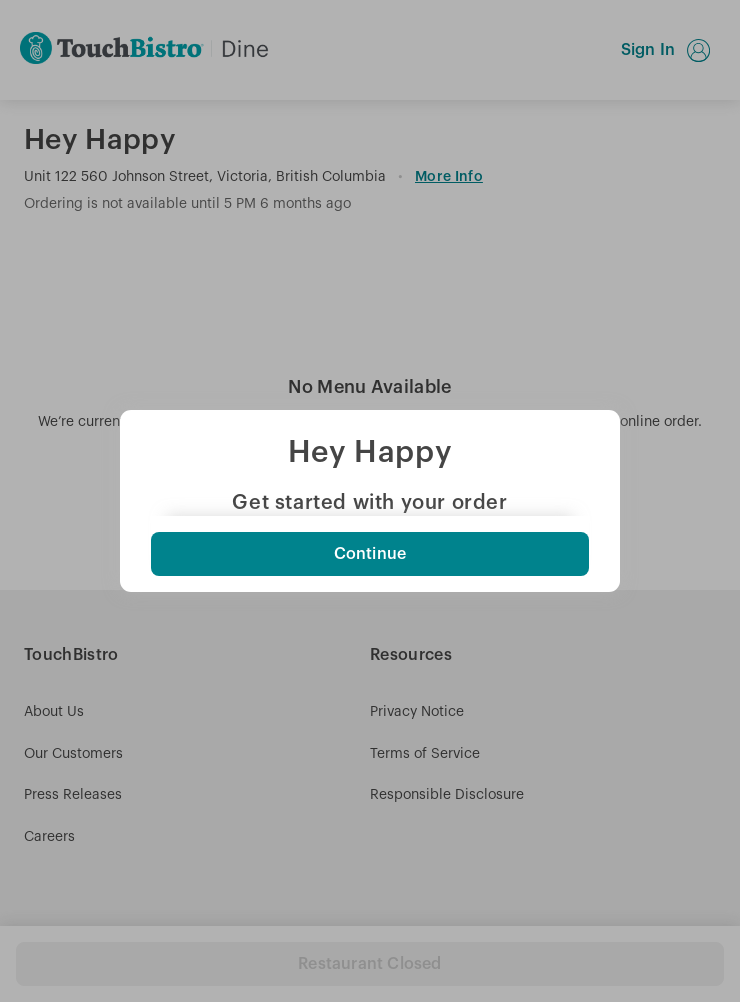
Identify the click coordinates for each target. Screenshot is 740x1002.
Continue (370, 554)
